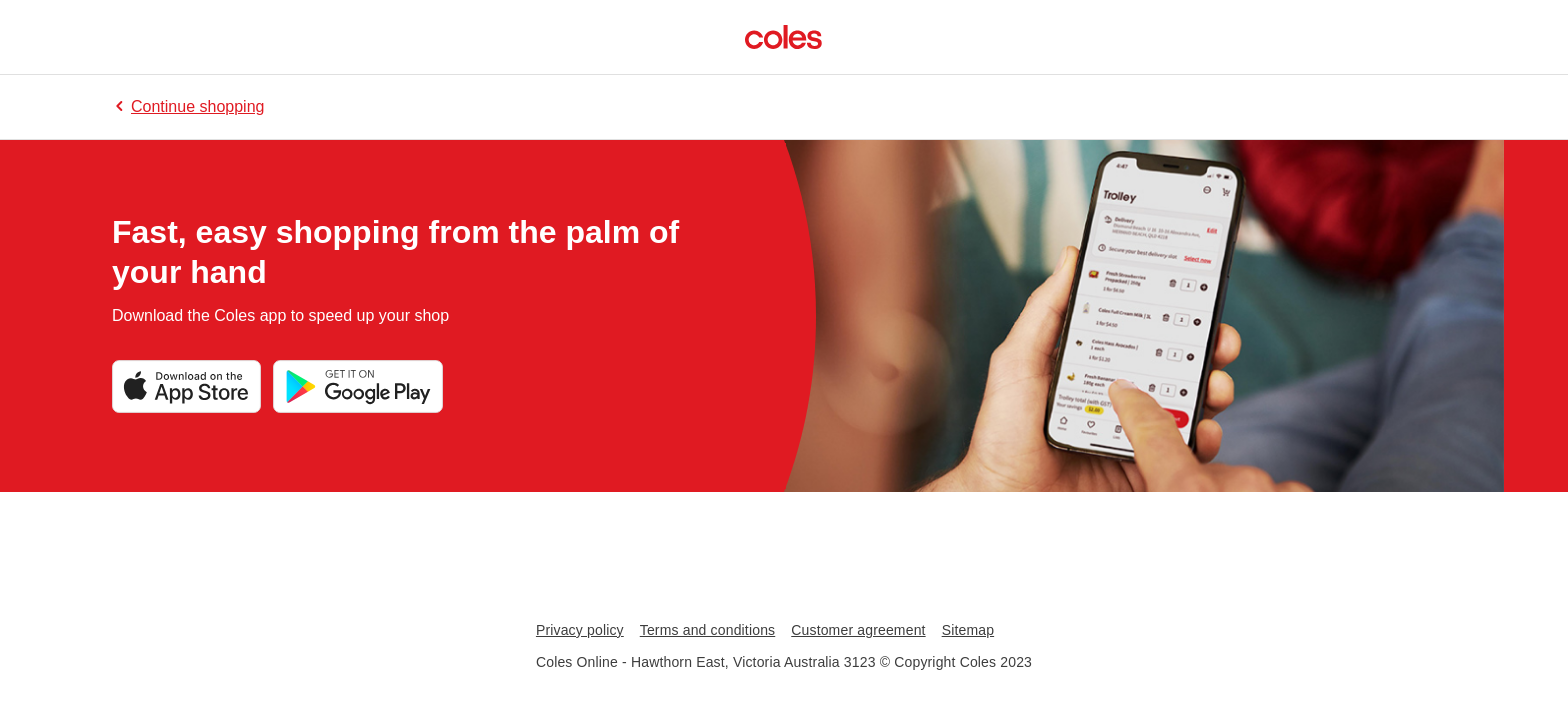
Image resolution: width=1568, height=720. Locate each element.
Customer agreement (858, 630)
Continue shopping (188, 106)
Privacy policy (580, 630)
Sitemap (968, 630)
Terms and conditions (708, 630)
